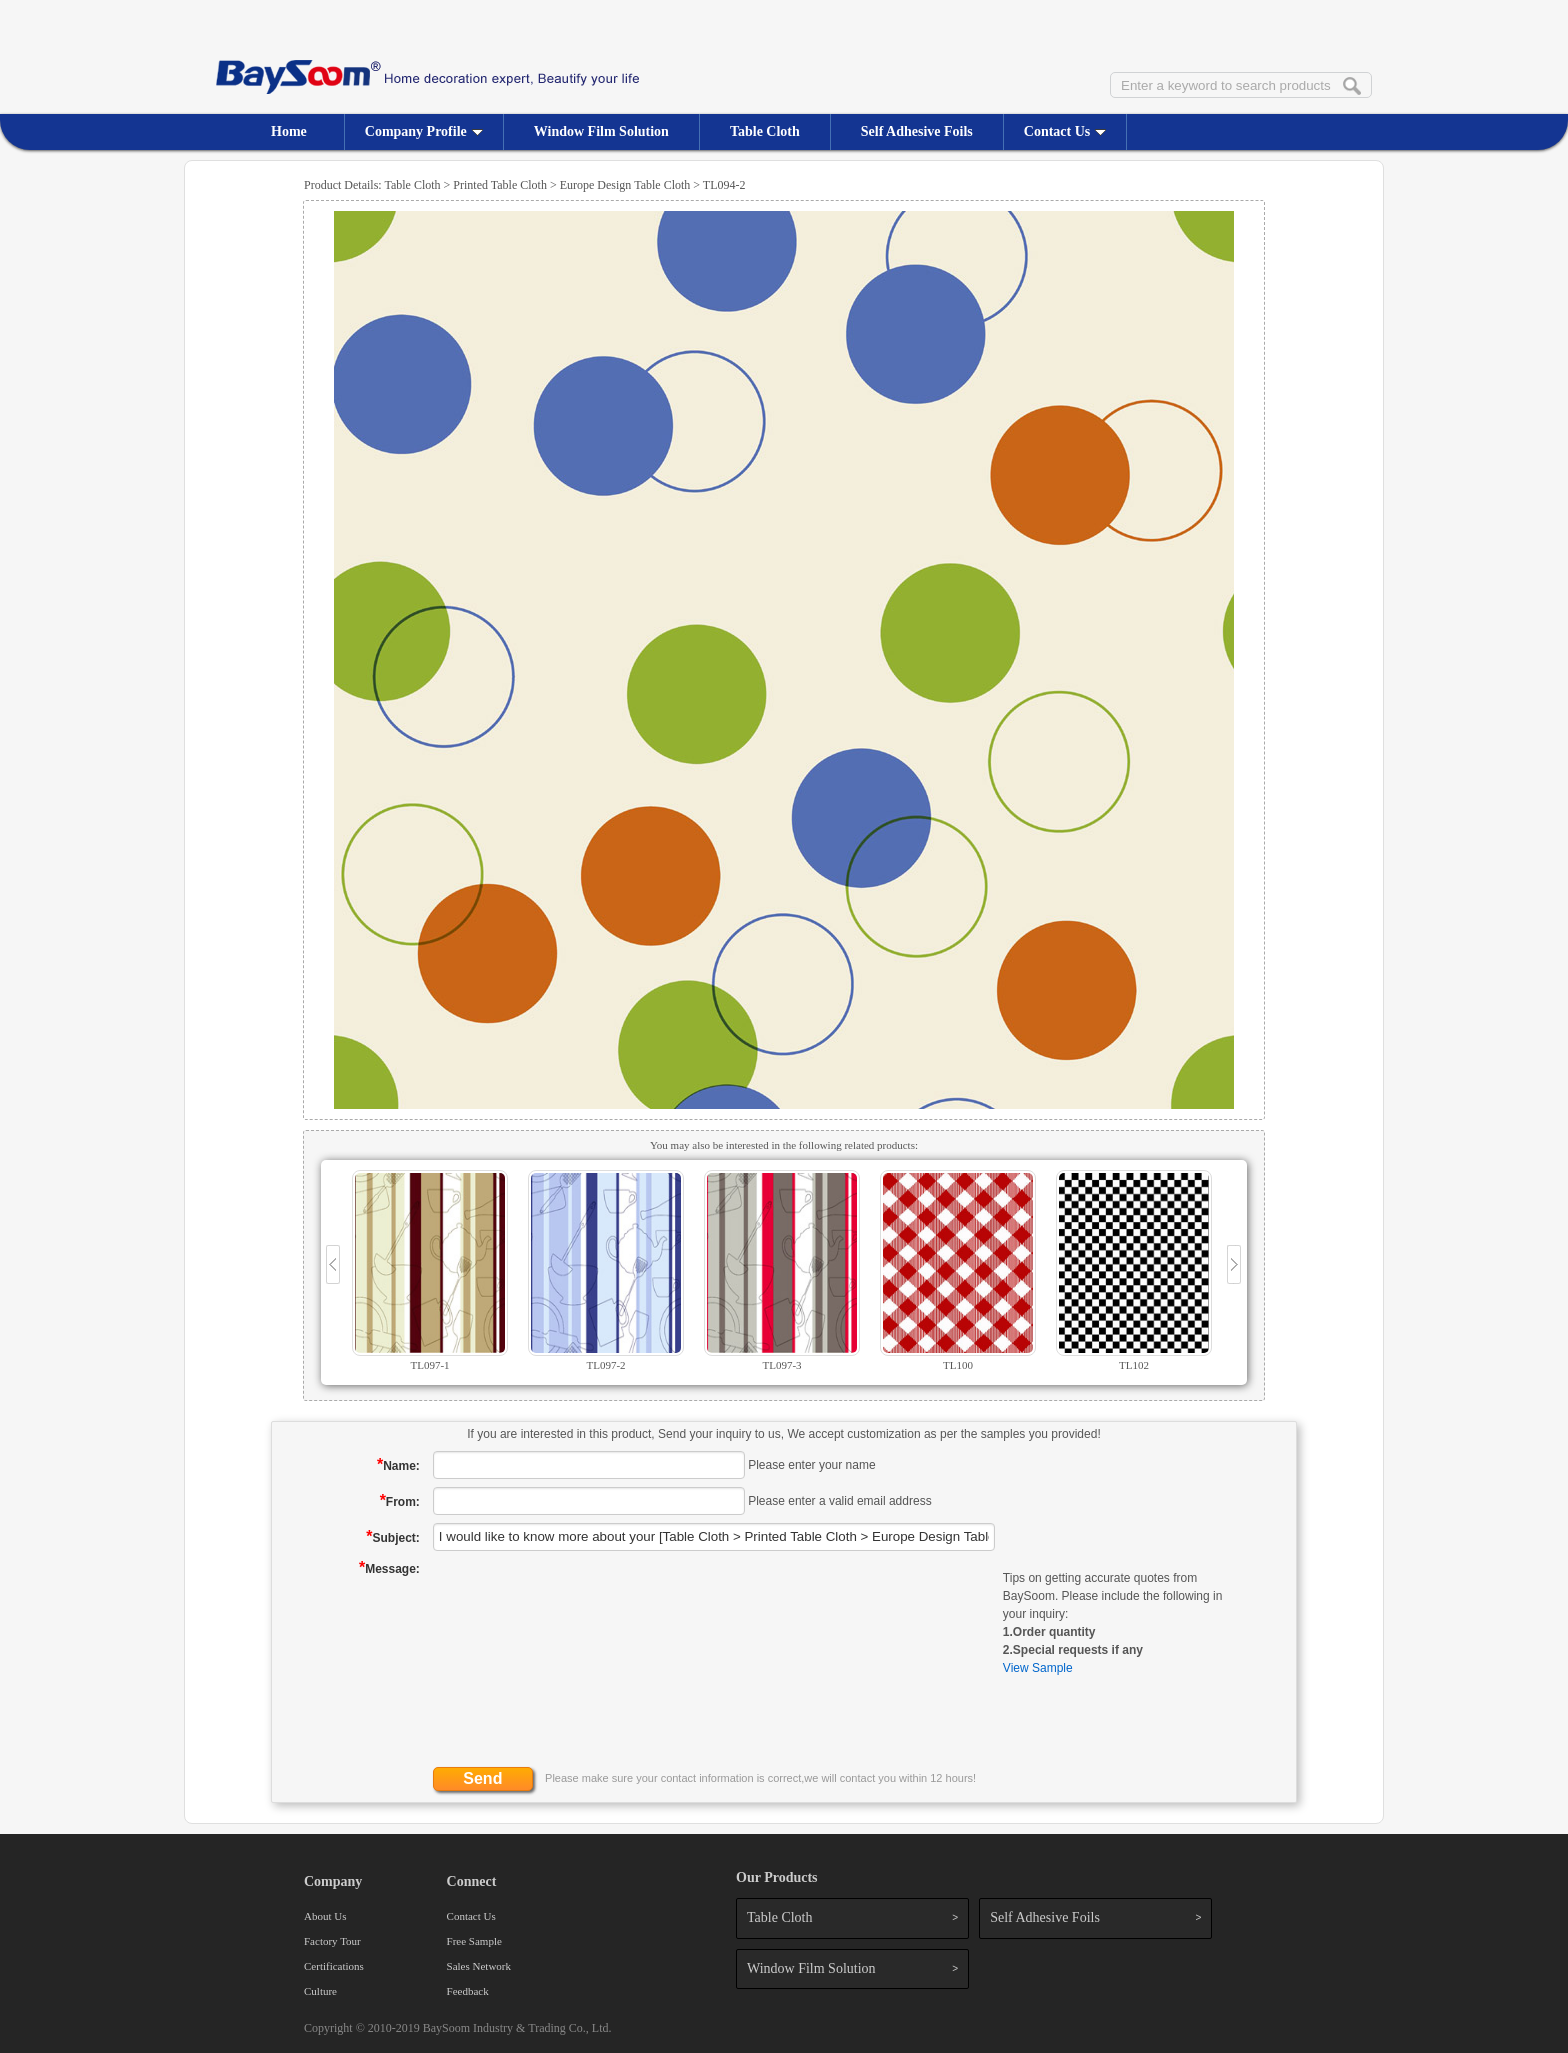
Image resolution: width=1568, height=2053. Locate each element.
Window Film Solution (601, 131)
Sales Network (479, 1966)
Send (482, 1778)
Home (289, 131)
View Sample (1038, 1668)
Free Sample (474, 1941)
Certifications (334, 1966)
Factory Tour (332, 1941)
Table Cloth (765, 131)
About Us (325, 1916)
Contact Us (1065, 131)
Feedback (468, 1991)
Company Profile (424, 131)
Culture (320, 1991)
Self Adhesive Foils (917, 131)
